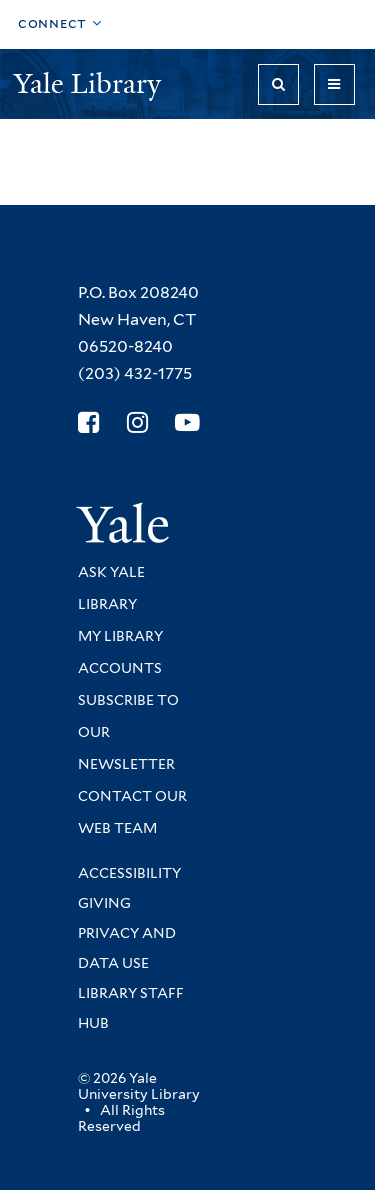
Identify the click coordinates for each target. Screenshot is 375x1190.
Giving (104, 903)
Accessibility (129, 873)
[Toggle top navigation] (60, 24)
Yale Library (91, 83)
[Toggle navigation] (334, 84)
